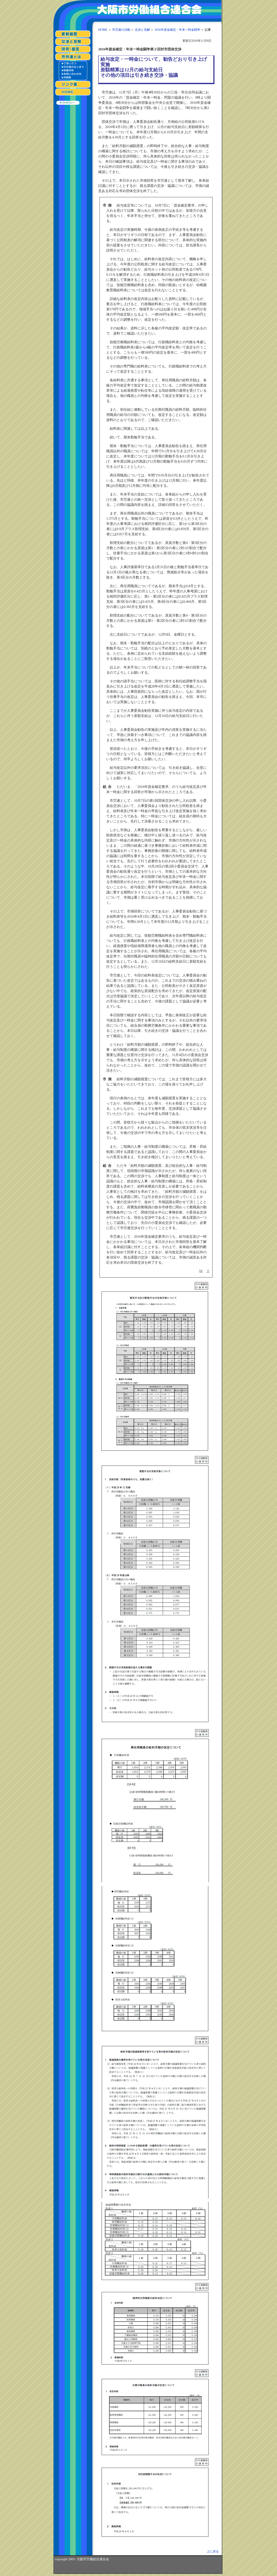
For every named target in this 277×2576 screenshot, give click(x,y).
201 (156, 29)
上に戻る (213, 2551)
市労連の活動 (121, 29)
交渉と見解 (143, 29)
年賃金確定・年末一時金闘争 (180, 29)
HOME (102, 29)
